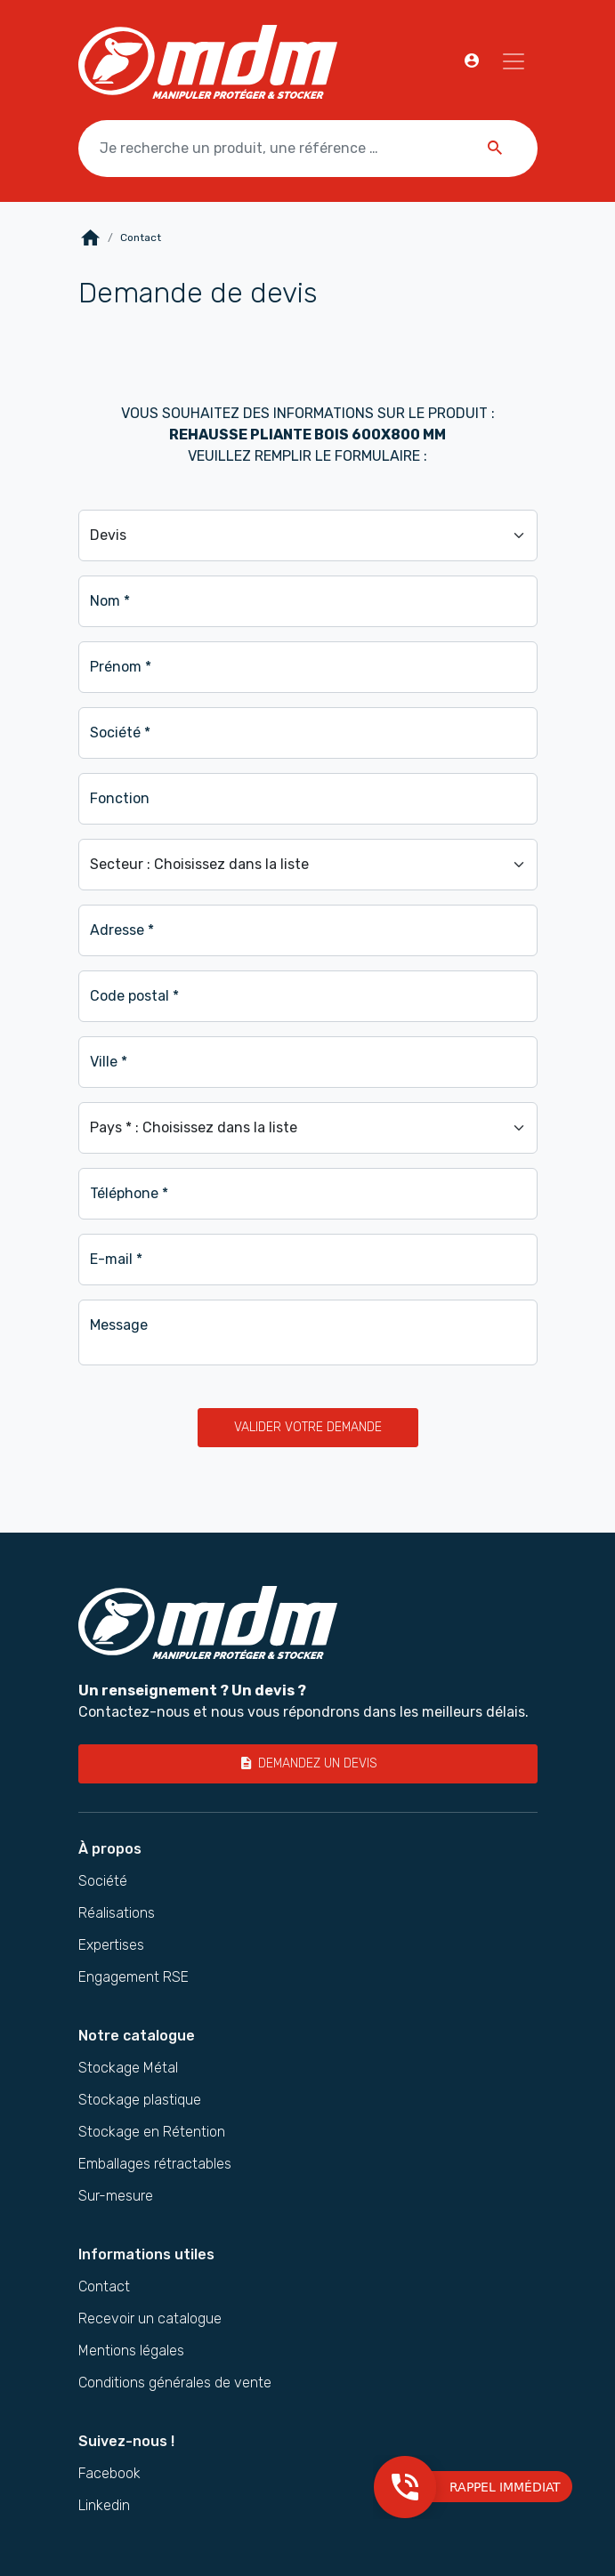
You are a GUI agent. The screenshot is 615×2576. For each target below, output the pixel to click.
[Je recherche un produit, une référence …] (308, 148)
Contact (104, 2287)
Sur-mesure (115, 2196)
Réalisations (116, 1913)
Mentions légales (131, 2351)
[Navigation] (514, 61)
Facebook (109, 2474)
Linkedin (104, 2506)
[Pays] (308, 1128)
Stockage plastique (139, 2100)
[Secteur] (308, 864)
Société (102, 1881)
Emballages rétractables (154, 2164)
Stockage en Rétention (151, 2132)
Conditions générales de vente (174, 2383)
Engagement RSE (133, 1977)
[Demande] (308, 535)
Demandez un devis (308, 1763)
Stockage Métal (128, 2068)
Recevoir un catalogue (150, 2319)
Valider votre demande (308, 1427)
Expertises (111, 1945)
